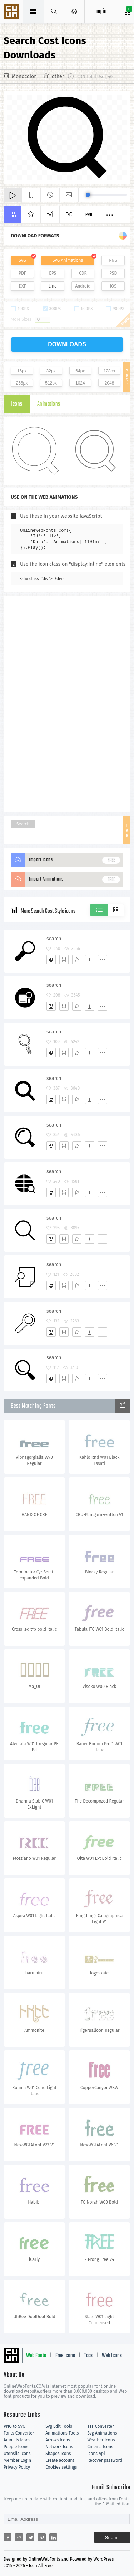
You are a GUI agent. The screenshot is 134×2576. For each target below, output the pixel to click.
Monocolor (24, 76)
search (53, 939)
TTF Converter (100, 2426)
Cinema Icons (100, 2446)
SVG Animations (68, 260)
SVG (22, 260)
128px (109, 370)
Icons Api (96, 2453)
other (58, 76)
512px (51, 383)
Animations (48, 404)
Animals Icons (17, 2439)
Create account (59, 2460)
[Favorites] (76, 959)
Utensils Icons (17, 2453)
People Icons (16, 2446)
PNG (113, 260)
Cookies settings (61, 2467)
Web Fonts (36, 2355)
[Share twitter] (30, 2537)
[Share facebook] (7, 2537)
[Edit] (64, 959)
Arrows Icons (57, 2439)
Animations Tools (62, 2433)
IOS (113, 286)
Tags (88, 2355)
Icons (17, 404)
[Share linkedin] (53, 2537)
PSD (113, 273)
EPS (52, 273)
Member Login (17, 2460)
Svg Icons (12, 12)
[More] (102, 959)
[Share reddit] (19, 2537)
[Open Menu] (74, 11)
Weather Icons (101, 2439)
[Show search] (54, 11)
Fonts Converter (19, 2433)
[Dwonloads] (89, 959)
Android (82, 286)
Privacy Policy (17, 2467)
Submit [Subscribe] (112, 2537)
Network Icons (59, 2446)
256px (22, 383)
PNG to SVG (14, 2426)
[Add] (51, 959)
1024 (80, 383)
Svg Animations (102, 2433)
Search (23, 823)
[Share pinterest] (42, 2537)
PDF (22, 273)
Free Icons (65, 2355)
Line (53, 286)
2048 (109, 383)
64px (80, 370)
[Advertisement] (67, 703)
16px (21, 370)
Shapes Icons (58, 2453)
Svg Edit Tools (58, 2426)
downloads (67, 344)
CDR (83, 273)
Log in (100, 11)
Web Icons (112, 2355)
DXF (22, 286)
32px (51, 370)
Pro (89, 215)
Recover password (104, 2460)
